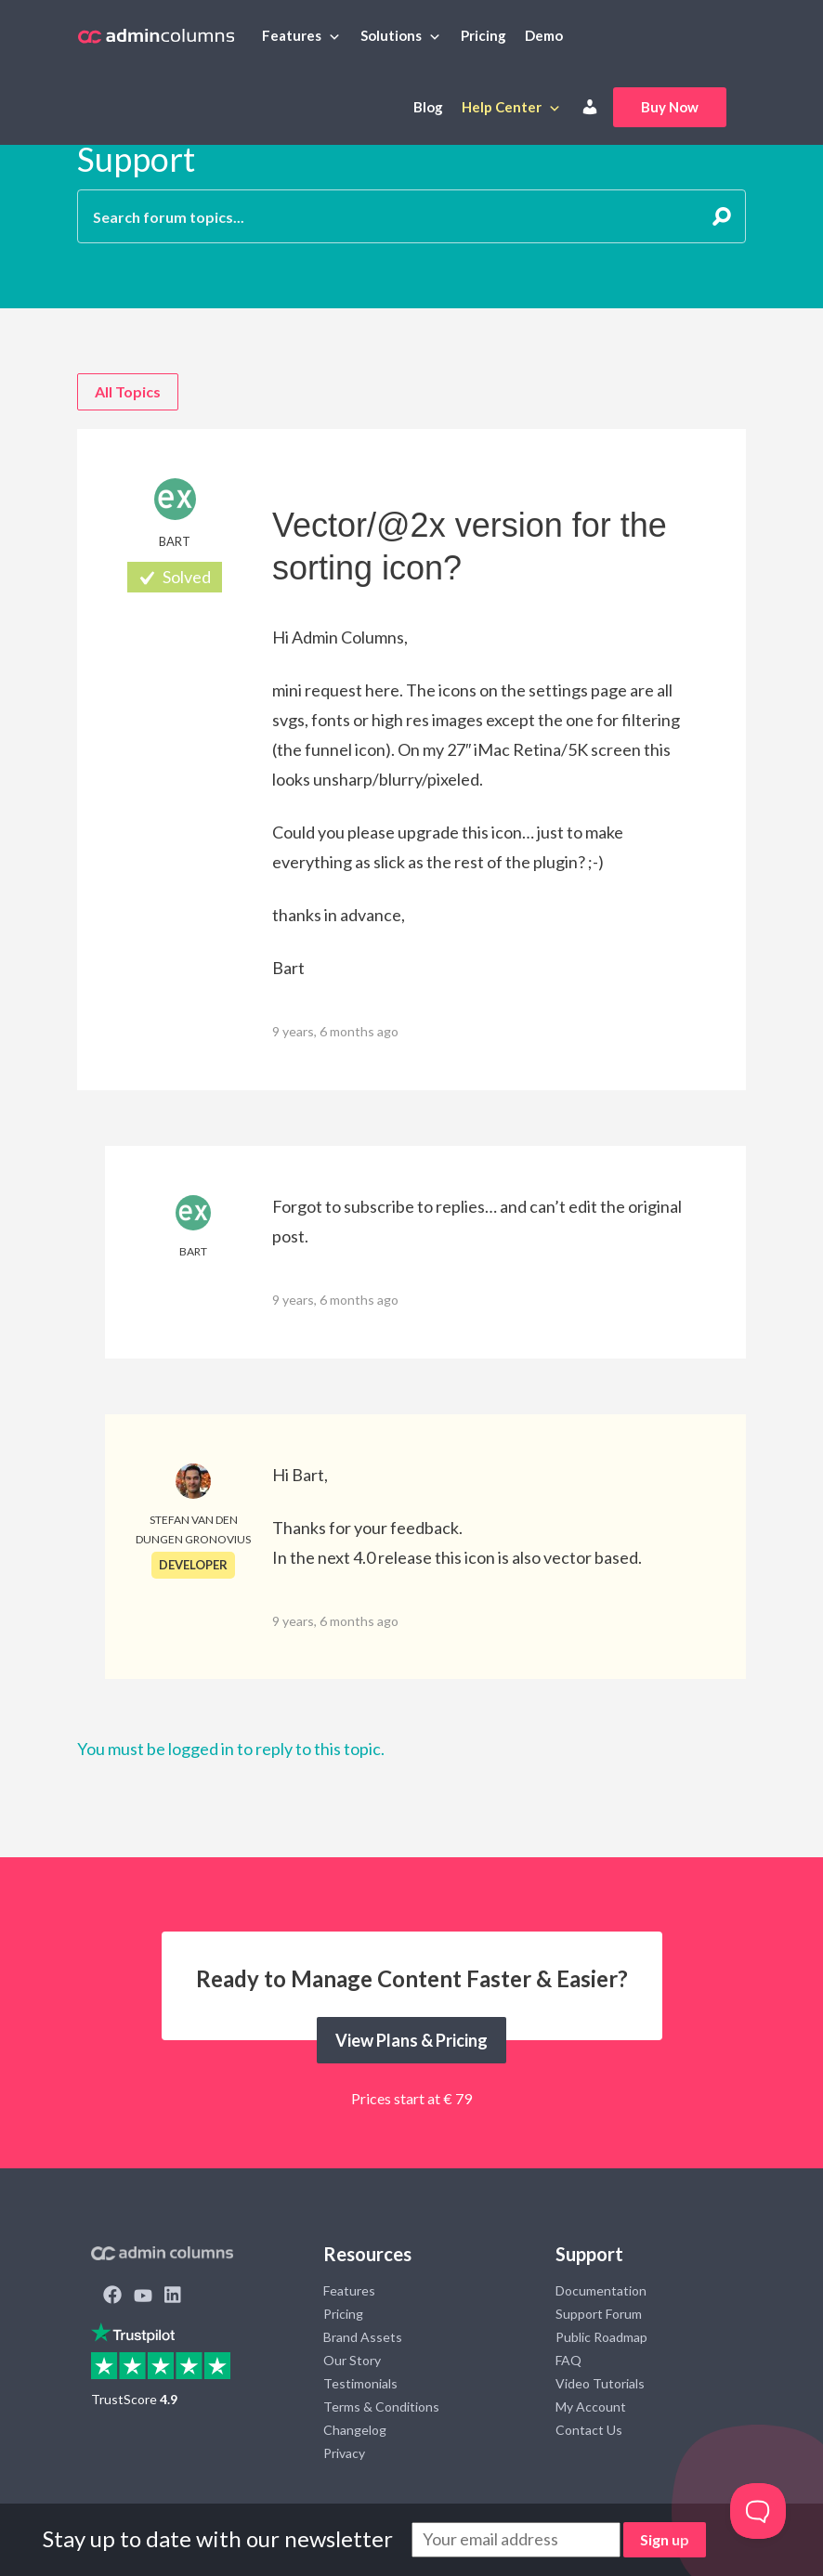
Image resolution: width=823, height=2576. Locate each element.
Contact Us (588, 2430)
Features (291, 35)
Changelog (354, 2430)
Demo (544, 35)
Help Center (502, 106)
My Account (590, 2406)
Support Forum (598, 2314)
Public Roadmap (601, 2337)
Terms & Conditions (381, 2406)
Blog (428, 106)
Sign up (664, 2539)
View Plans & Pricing (411, 2040)
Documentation (601, 2290)
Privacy (344, 2453)
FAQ (568, 2360)
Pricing (483, 35)
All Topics (128, 391)
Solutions (391, 35)
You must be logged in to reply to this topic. (231, 1748)
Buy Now (670, 106)
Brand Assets (362, 2337)
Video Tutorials (600, 2383)
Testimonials (360, 2383)
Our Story (352, 2360)
